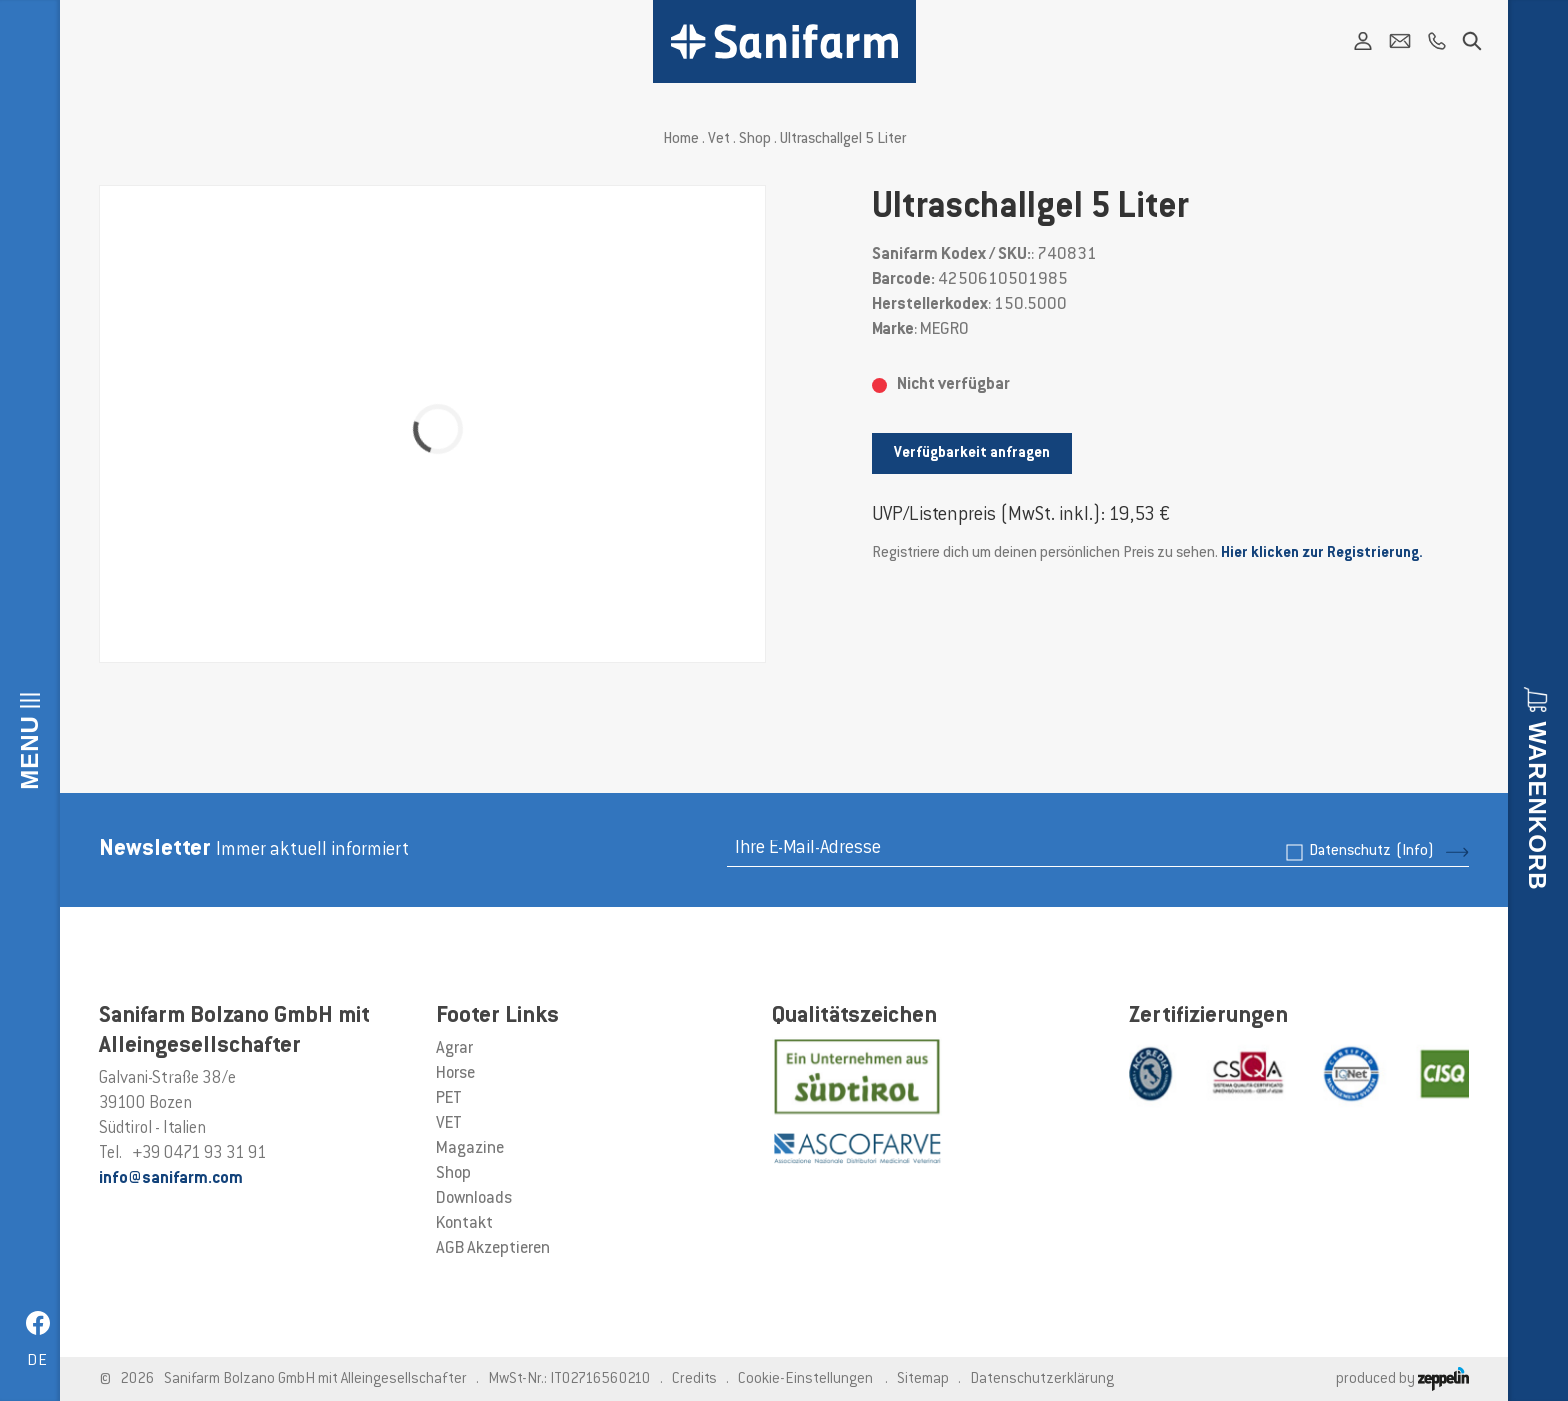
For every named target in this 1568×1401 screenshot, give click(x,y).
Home (681, 139)
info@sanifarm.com (171, 1179)
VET (449, 1124)
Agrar (454, 1049)
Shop (755, 139)
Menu (29, 752)
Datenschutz (1371, 851)
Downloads (474, 1199)
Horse (455, 1074)
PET (449, 1099)
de (37, 1361)
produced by (1402, 1379)
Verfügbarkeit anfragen (972, 453)
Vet (719, 139)
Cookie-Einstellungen (805, 1379)
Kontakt (464, 1224)
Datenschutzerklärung (1042, 1379)
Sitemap (923, 1379)
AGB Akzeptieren (493, 1249)
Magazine (470, 1149)
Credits (694, 1379)
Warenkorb (1537, 805)
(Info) (1415, 851)
